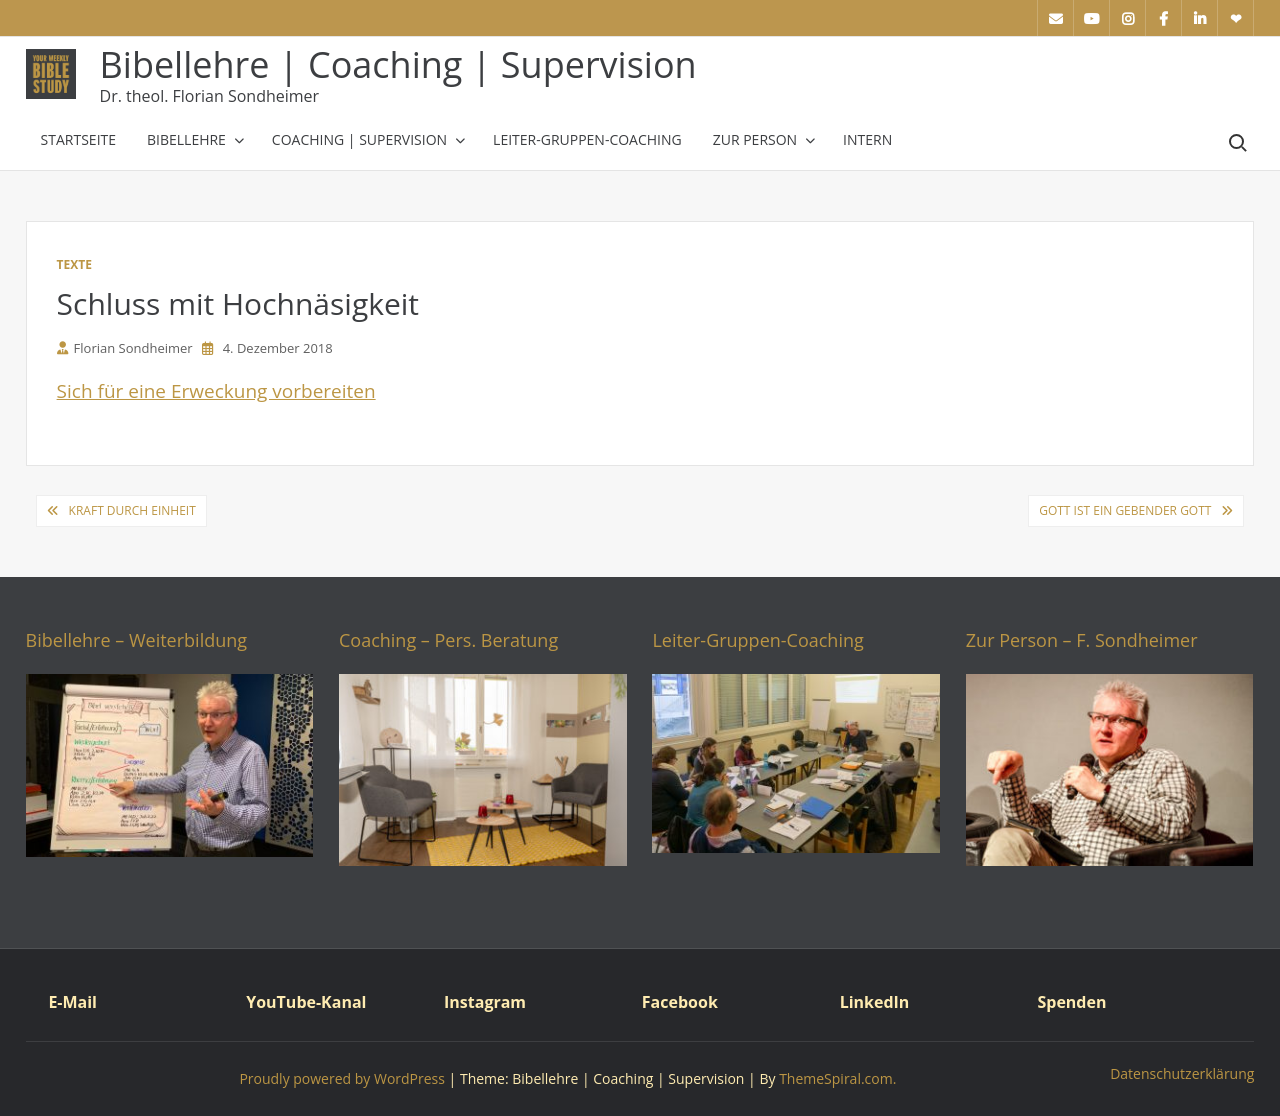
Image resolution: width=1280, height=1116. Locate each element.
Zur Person (755, 139)
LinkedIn (875, 1002)
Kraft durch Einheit (132, 510)
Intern (867, 139)
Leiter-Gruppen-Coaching (587, 139)
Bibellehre (186, 139)
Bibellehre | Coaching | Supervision (398, 64)
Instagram (485, 1002)
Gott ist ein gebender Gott (1125, 510)
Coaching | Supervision (359, 139)
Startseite (78, 139)
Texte (74, 264)
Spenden (1071, 1002)
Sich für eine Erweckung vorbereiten (216, 391)
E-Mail (72, 1002)
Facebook (680, 1002)
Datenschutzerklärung (1182, 1073)
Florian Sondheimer (125, 348)
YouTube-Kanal (306, 1002)
